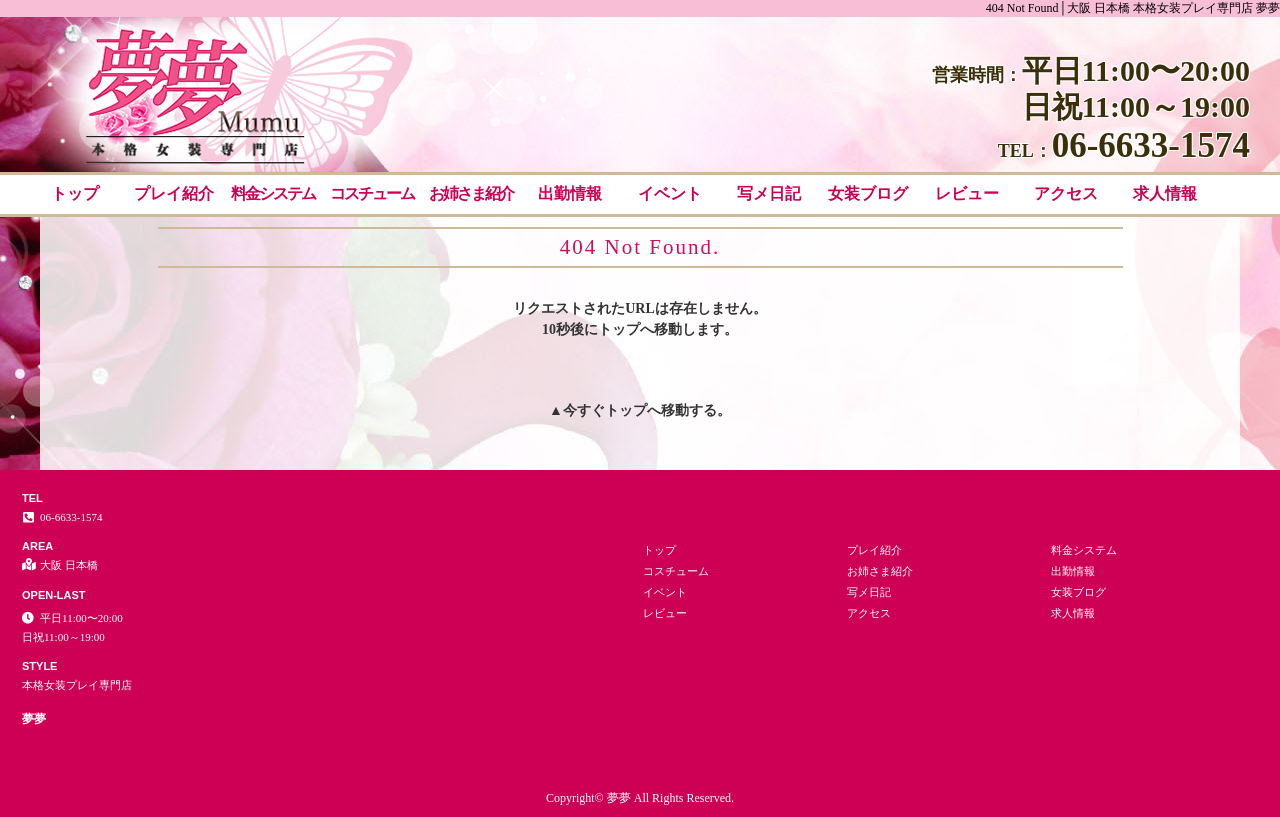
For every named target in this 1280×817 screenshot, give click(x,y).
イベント (670, 193)
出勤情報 (570, 193)
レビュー (967, 193)
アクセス (1066, 193)
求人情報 (1165, 193)
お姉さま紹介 (471, 193)
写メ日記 (769, 193)
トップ (75, 193)
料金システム (273, 193)
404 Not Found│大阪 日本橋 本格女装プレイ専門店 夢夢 (1133, 8)
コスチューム (372, 193)
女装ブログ (868, 193)
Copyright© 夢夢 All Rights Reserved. (640, 798)
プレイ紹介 (174, 193)
